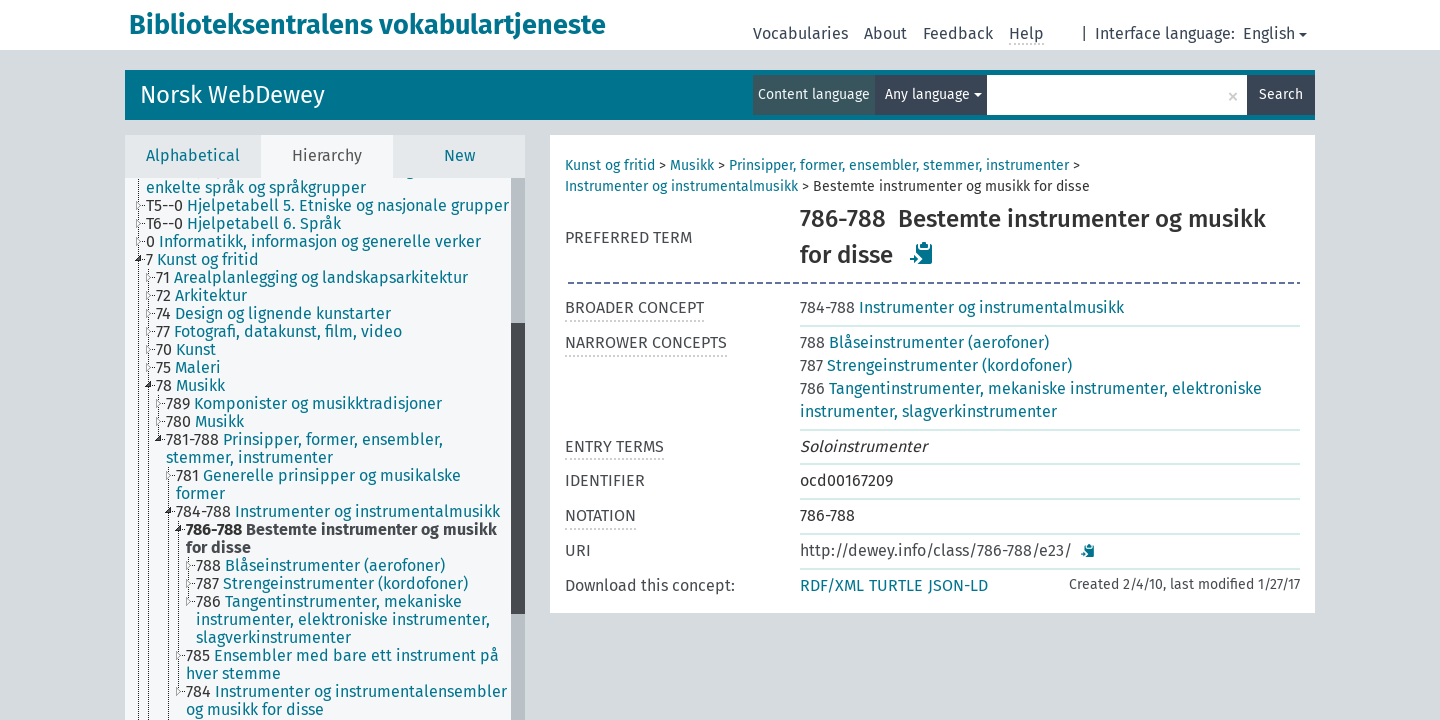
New (459, 155)
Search (1281, 94)
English (1275, 33)
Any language (933, 94)
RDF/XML (832, 585)
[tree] (325, 449)
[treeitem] (336, 179)
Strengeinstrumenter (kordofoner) (936, 365)
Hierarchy (327, 155)
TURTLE (896, 585)
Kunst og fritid (610, 165)
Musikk (692, 165)
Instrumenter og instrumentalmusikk (681, 186)
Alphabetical (193, 155)
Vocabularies (800, 33)
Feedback (958, 33)
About (885, 33)
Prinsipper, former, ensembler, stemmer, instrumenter (899, 165)
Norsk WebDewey (232, 95)
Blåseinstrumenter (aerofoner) (924, 342)
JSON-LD (958, 585)
